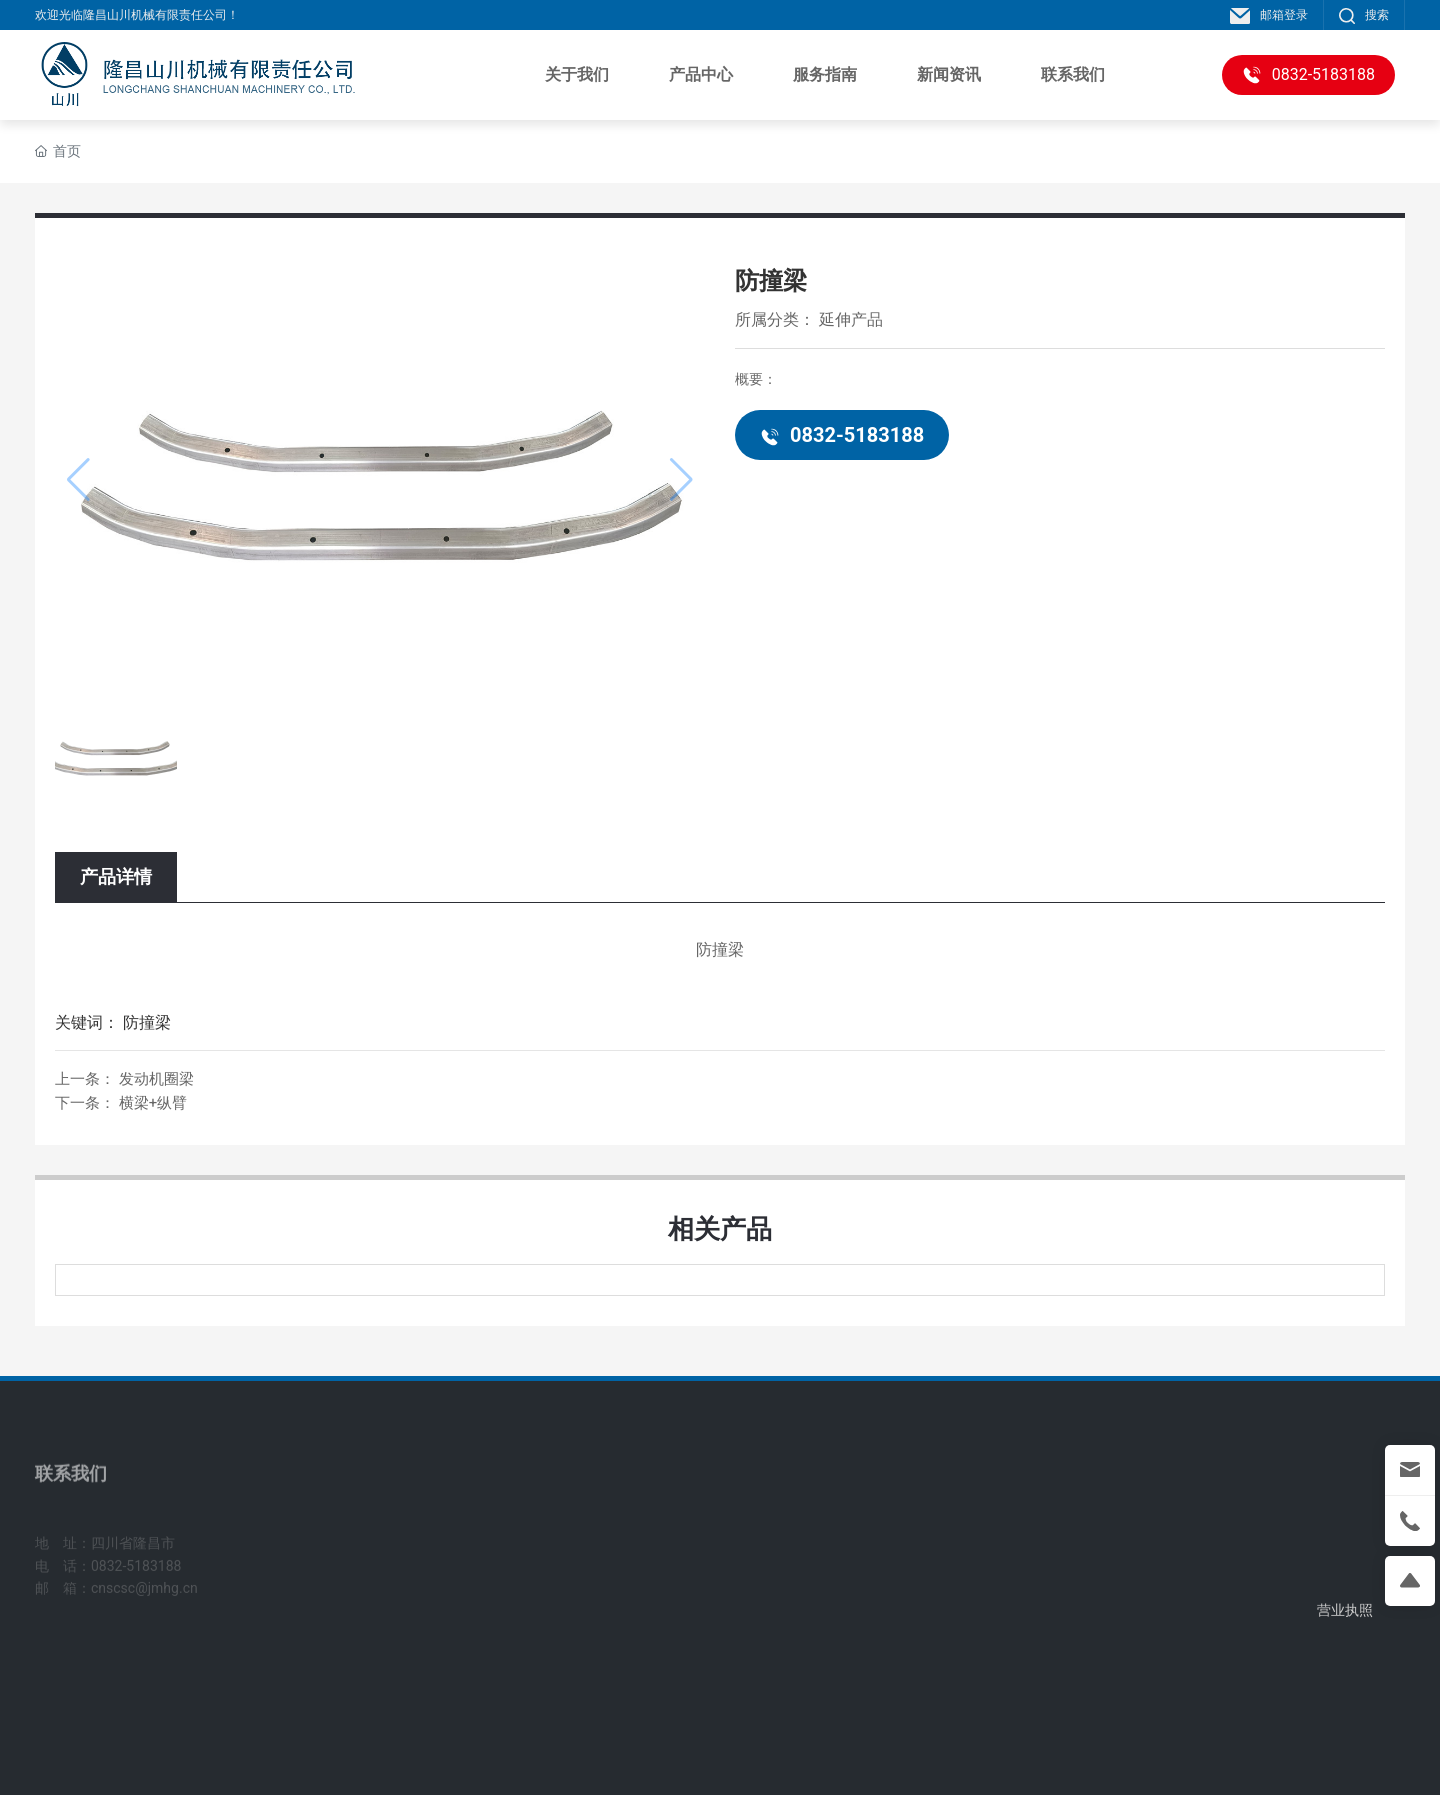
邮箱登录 (1269, 15)
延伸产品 (851, 319)
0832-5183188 (842, 435)
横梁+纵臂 (153, 1103)
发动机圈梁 (156, 1079)
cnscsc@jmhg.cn (144, 1608)
